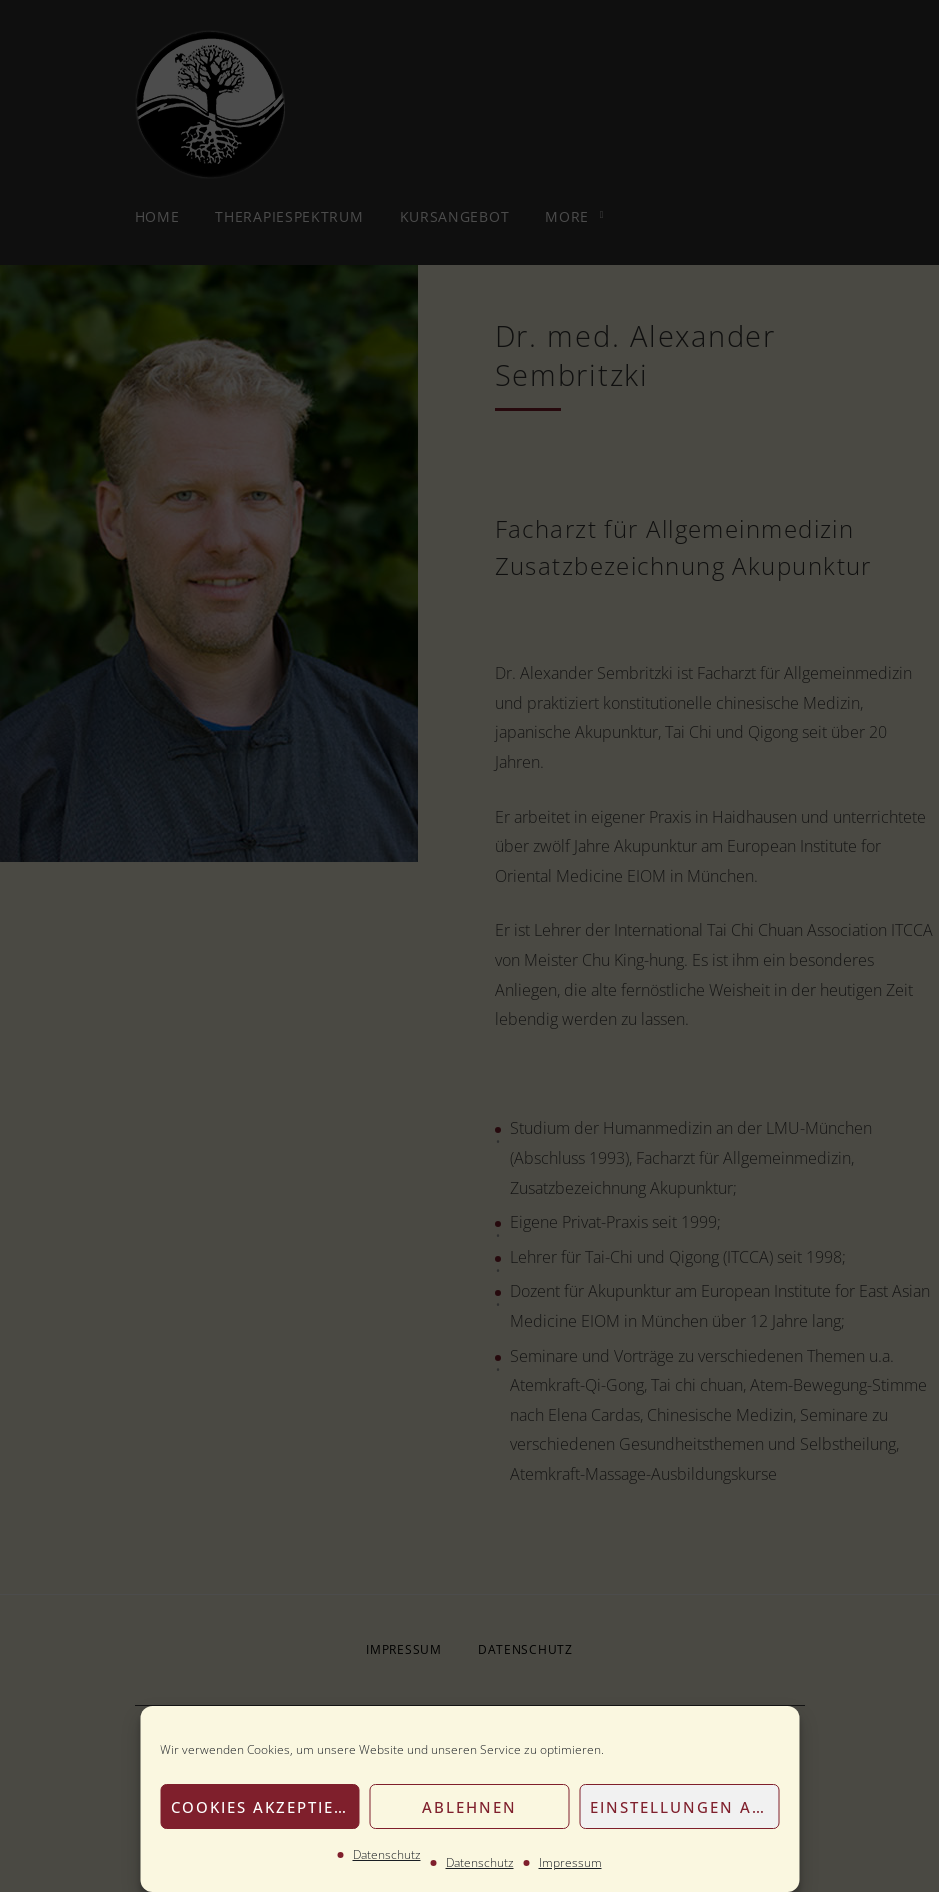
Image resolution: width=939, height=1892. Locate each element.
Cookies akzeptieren (265, 1807)
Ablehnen (469, 1807)
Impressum (570, 1862)
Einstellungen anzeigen (684, 1807)
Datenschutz (387, 1854)
